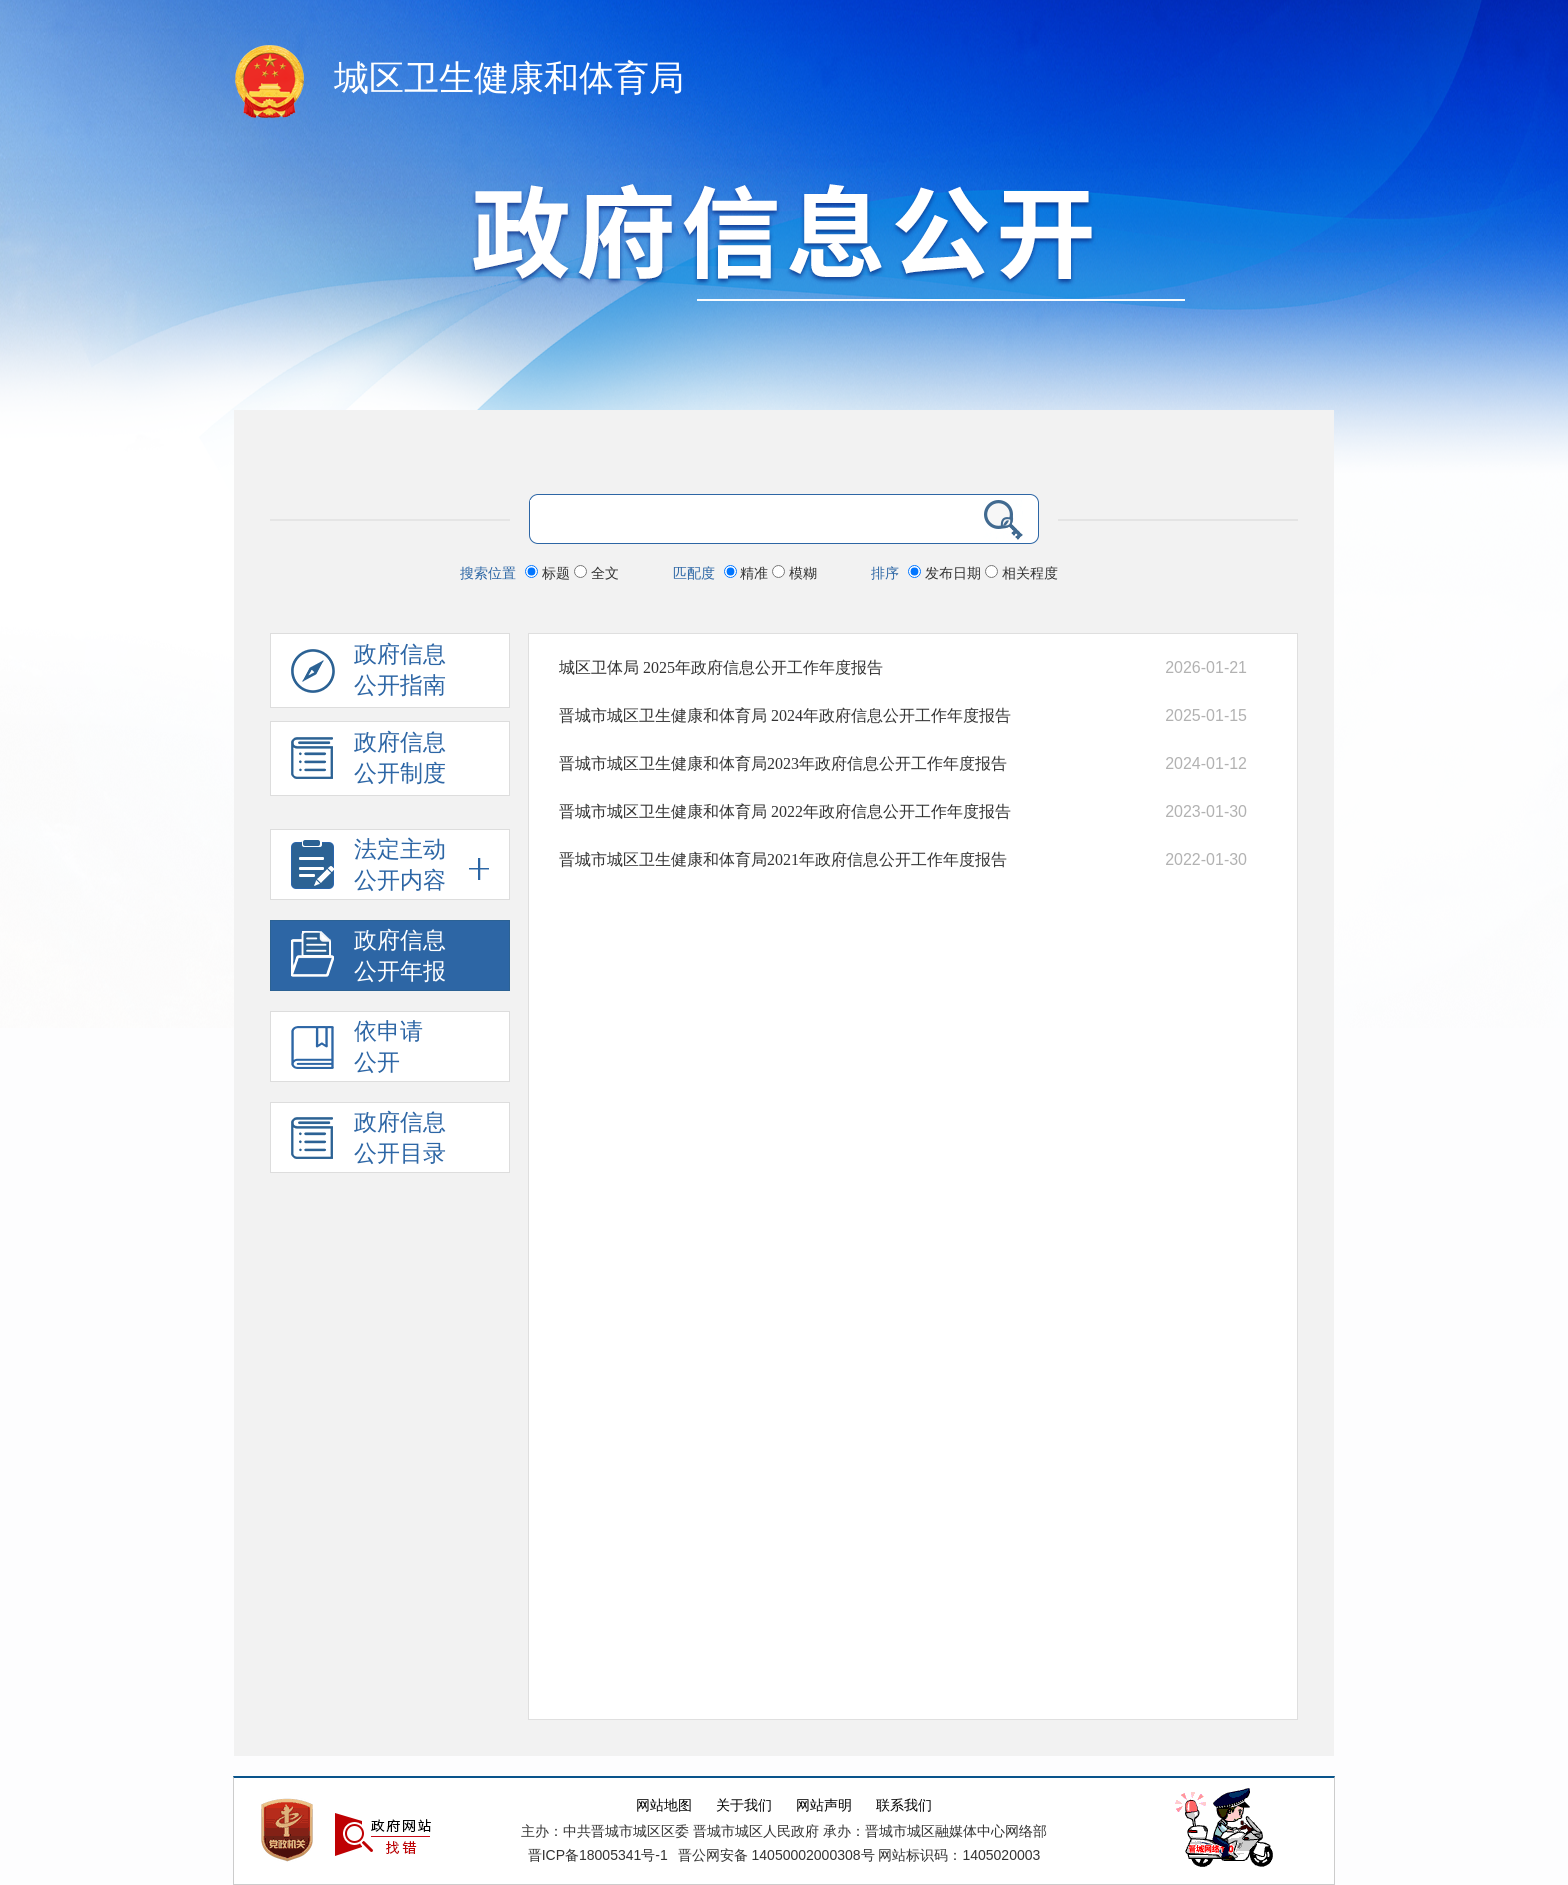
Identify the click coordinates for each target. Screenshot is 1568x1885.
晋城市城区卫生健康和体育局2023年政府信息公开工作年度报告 (783, 763)
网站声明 (824, 1805)
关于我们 (744, 1805)
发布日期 (946, 573)
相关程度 (1021, 573)
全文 (596, 573)
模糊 (794, 573)
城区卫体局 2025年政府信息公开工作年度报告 (721, 667)
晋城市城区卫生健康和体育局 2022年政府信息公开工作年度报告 (785, 811)
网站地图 (664, 1805)
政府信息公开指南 (368, 675)
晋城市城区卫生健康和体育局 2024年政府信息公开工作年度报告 (785, 715)
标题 (549, 573)
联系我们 (904, 1805)
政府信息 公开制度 (368, 763)
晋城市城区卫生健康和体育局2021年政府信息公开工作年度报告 (783, 859)
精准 (748, 573)
